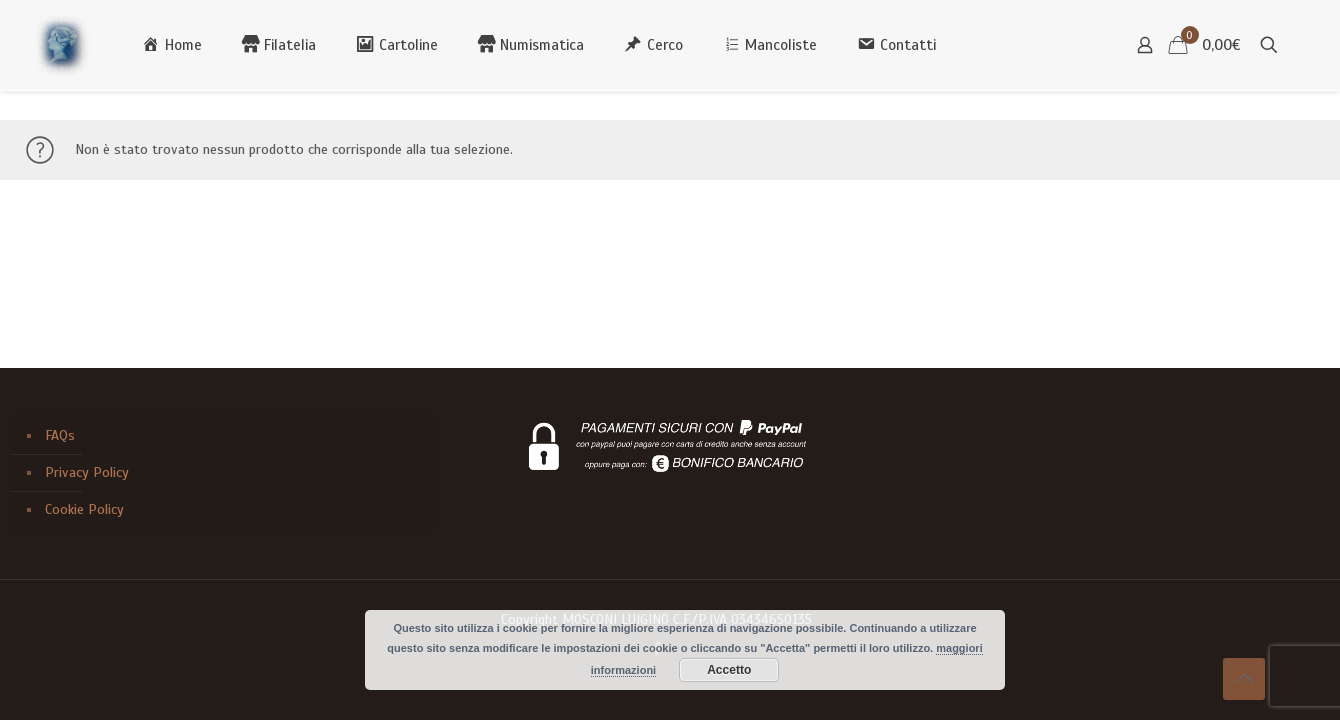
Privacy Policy (87, 472)
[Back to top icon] (1244, 679)
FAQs (60, 435)
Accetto (729, 670)
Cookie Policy (84, 509)
